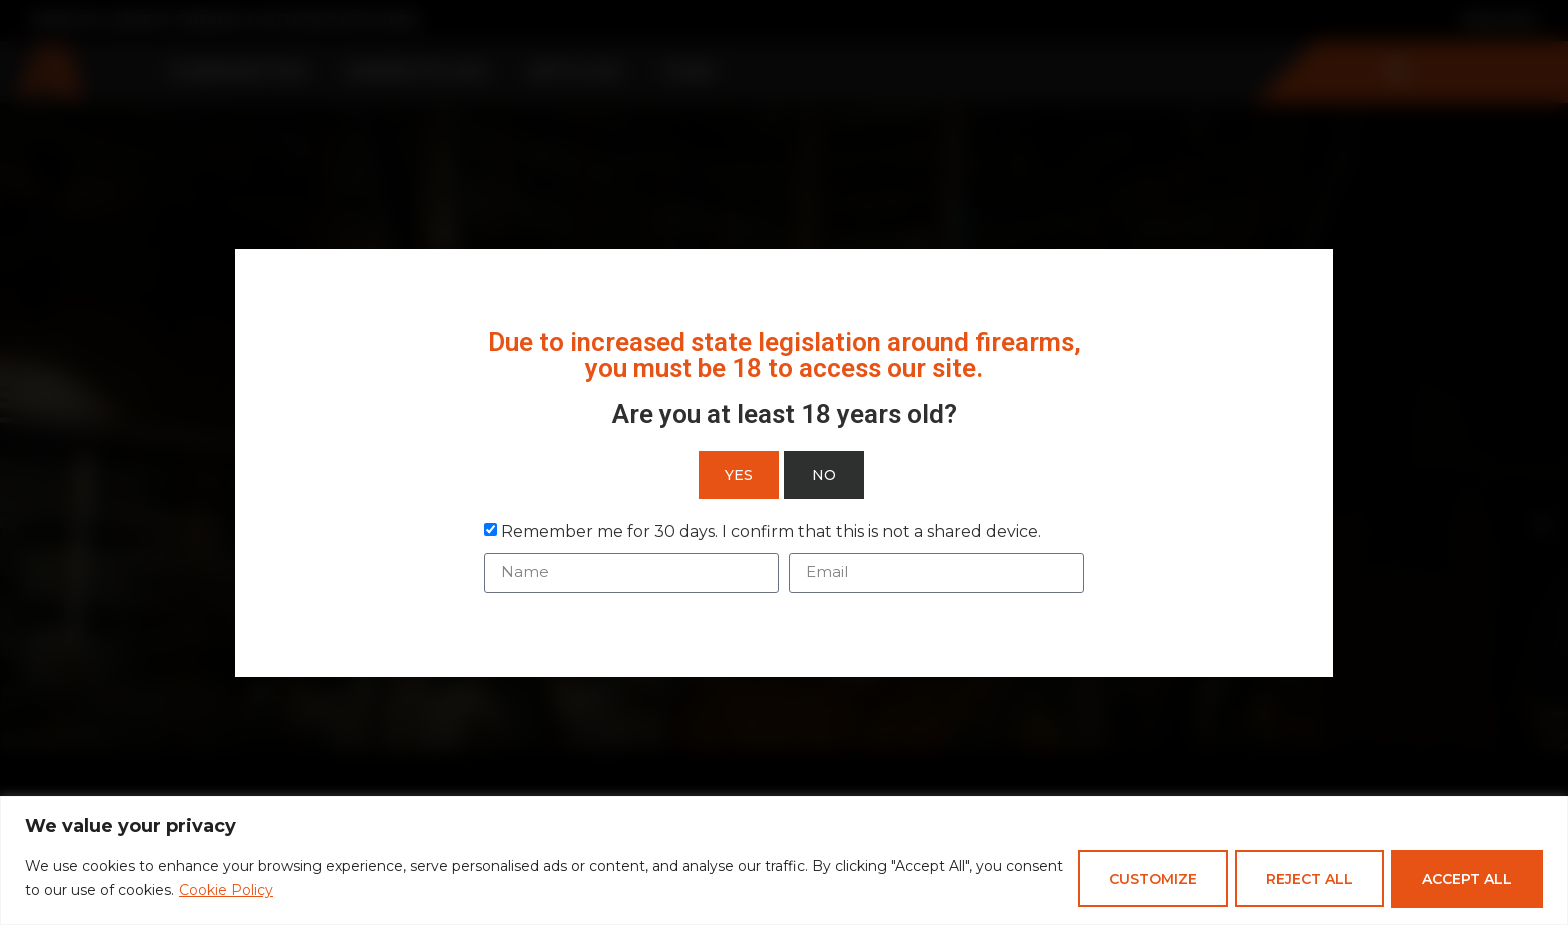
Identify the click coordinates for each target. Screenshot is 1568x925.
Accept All (1466, 879)
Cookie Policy (287, 891)
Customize (1146, 879)
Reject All (1305, 879)
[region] (784, 860)
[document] (784, 462)
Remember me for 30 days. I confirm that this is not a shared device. (771, 530)
